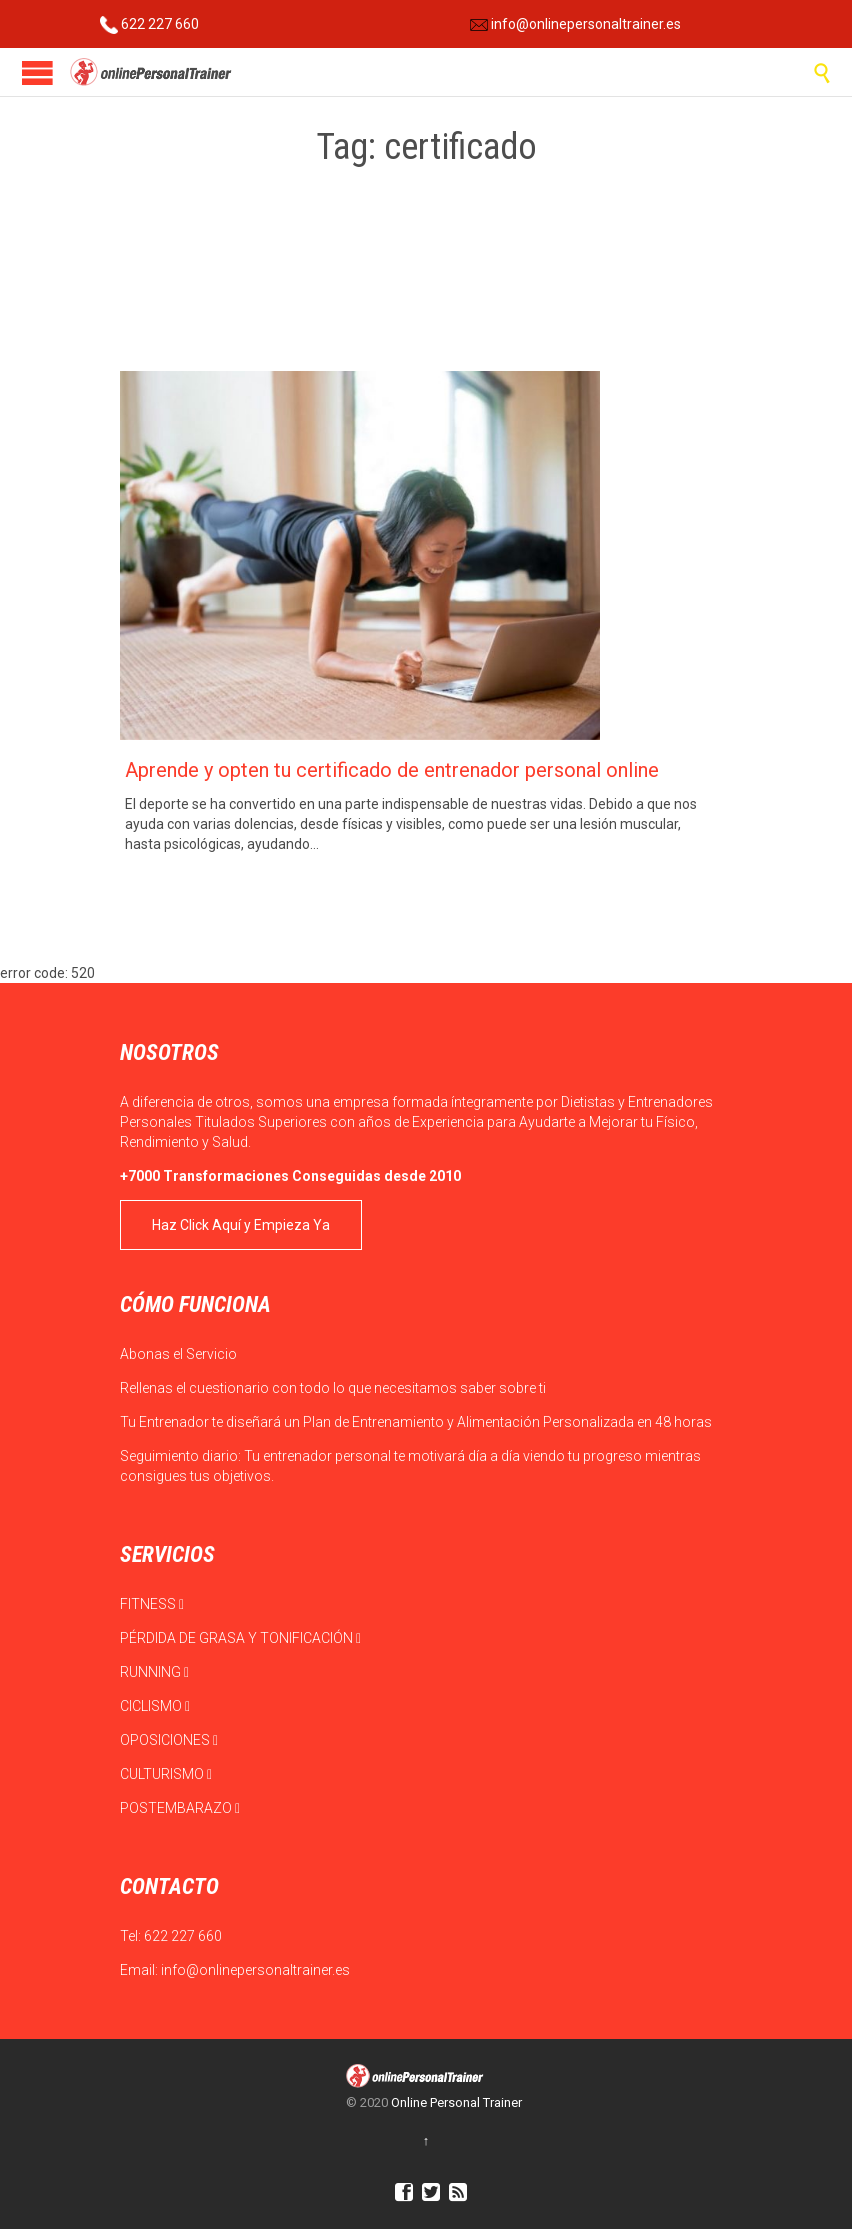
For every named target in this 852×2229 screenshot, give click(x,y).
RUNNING (154, 1672)
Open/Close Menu (37, 72)
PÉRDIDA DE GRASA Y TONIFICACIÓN (240, 1638)
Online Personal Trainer (456, 2102)
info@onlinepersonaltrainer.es (575, 24)
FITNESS (152, 1604)
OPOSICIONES (169, 1740)
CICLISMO (155, 1706)
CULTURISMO (166, 1774)
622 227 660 (149, 24)
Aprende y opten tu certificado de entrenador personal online (392, 770)
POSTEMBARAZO (180, 1808)
